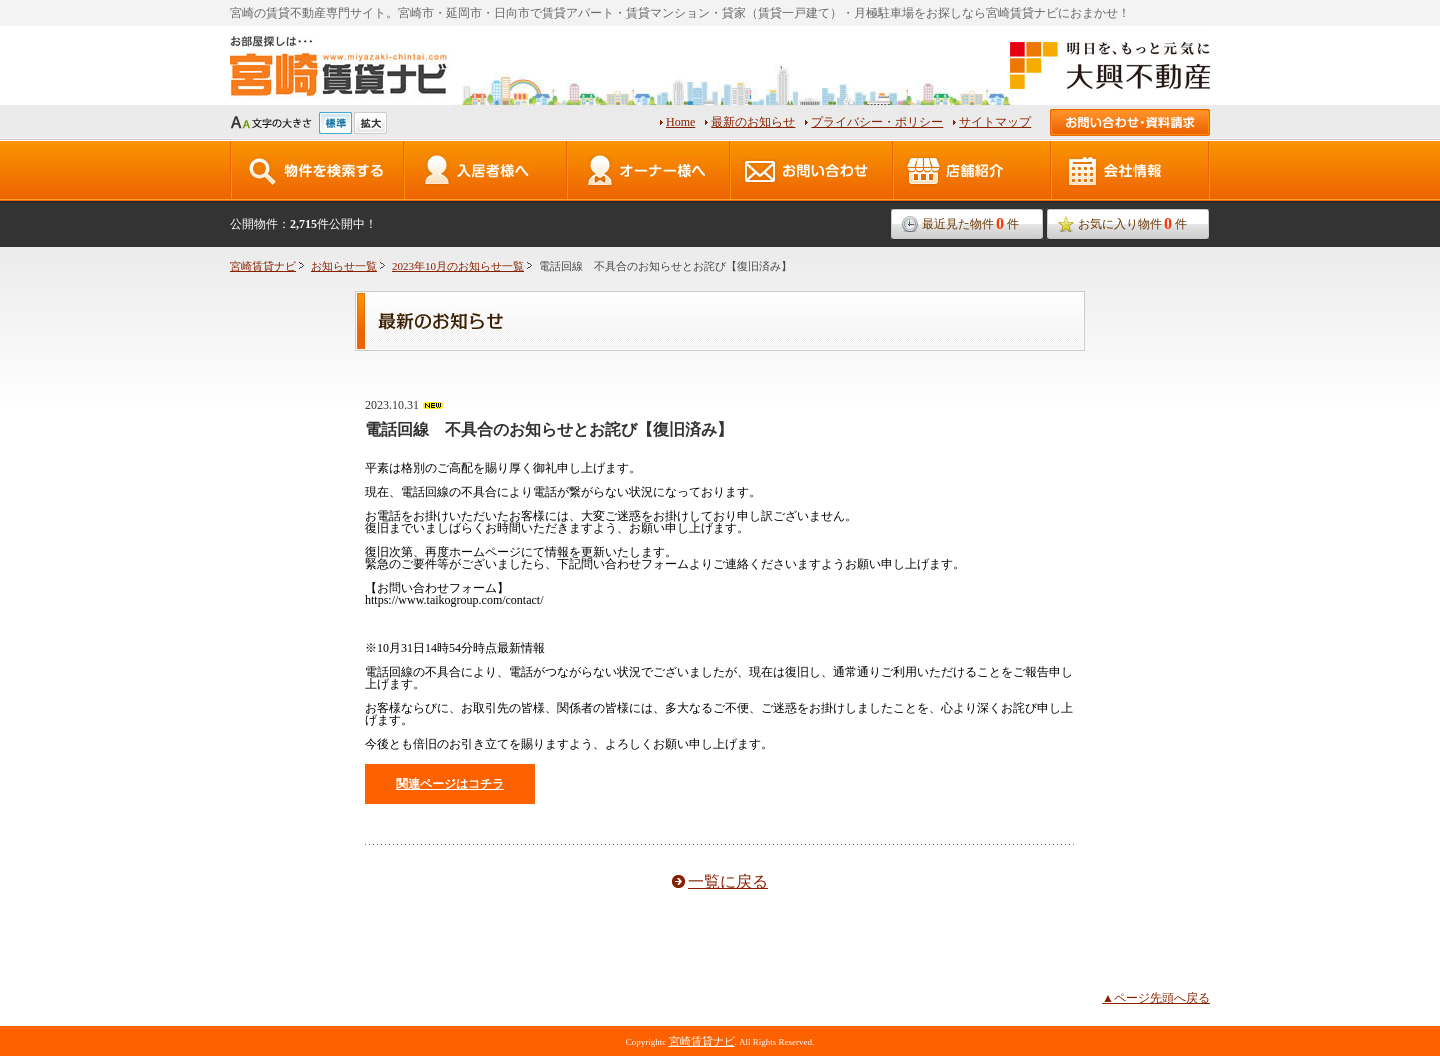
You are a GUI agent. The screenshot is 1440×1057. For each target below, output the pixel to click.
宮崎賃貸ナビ (263, 266)
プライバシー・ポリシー (877, 122)
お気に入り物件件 (1132, 223)
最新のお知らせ (753, 122)
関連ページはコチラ (450, 784)
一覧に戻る (728, 881)
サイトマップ (995, 122)
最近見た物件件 (970, 223)
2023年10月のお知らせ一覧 (458, 266)
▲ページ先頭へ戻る (1156, 998)
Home (680, 122)
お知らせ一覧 (344, 266)
